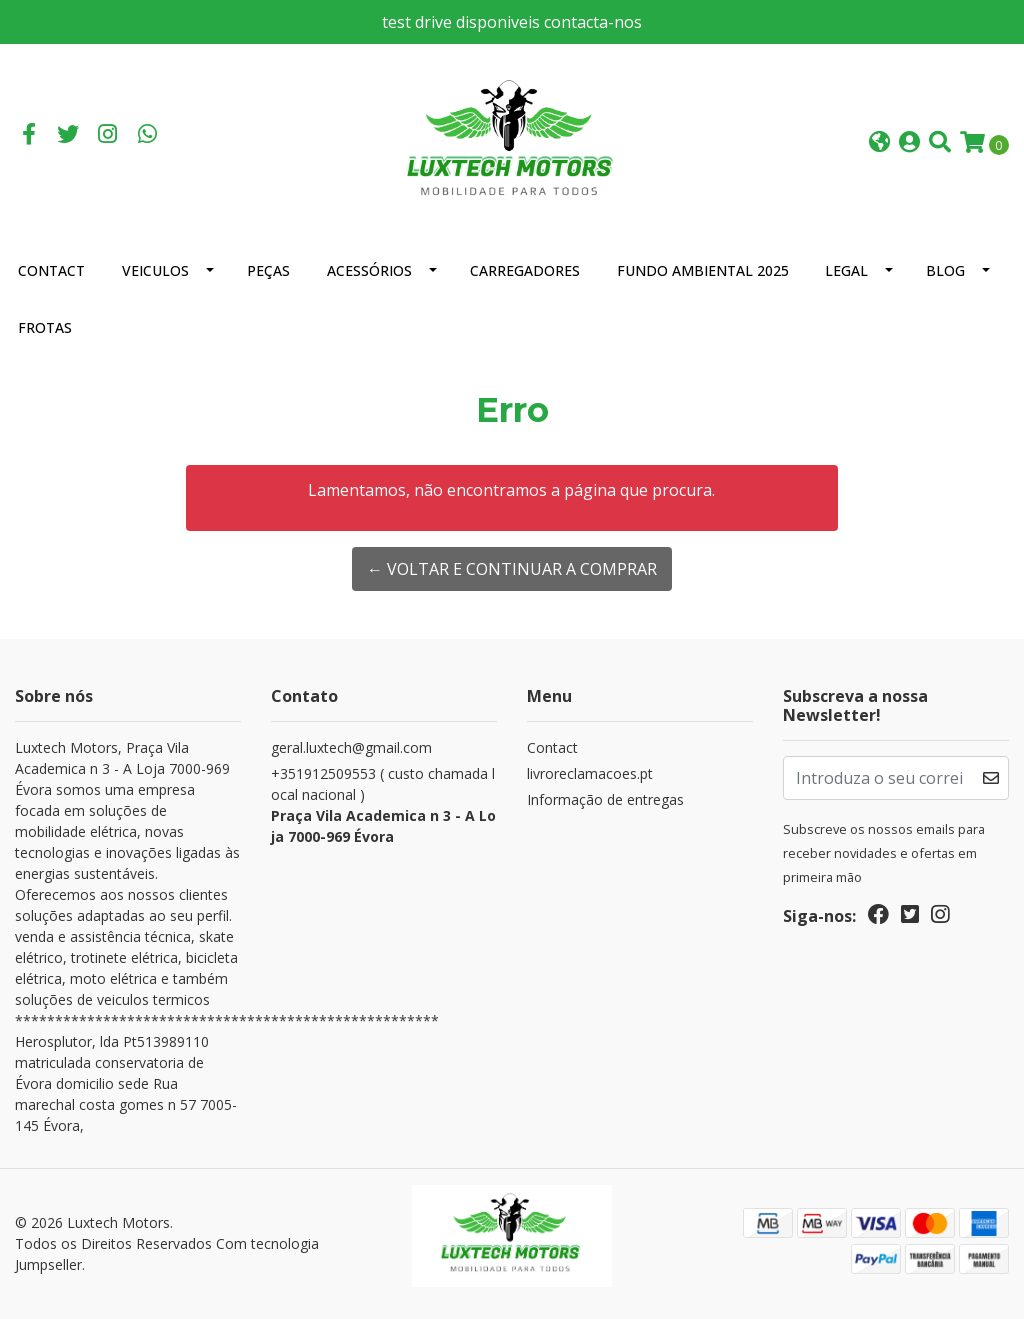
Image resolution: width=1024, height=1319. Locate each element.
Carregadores (525, 270)
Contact (51, 270)
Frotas (45, 327)
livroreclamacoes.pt (590, 773)
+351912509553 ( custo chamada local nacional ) (384, 805)
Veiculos (155, 270)
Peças (268, 270)
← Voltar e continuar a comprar (512, 569)
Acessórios (369, 270)
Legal (846, 270)
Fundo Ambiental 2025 (703, 270)
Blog (945, 270)
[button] (879, 143)
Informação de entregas (605, 799)
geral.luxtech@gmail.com (351, 747)
